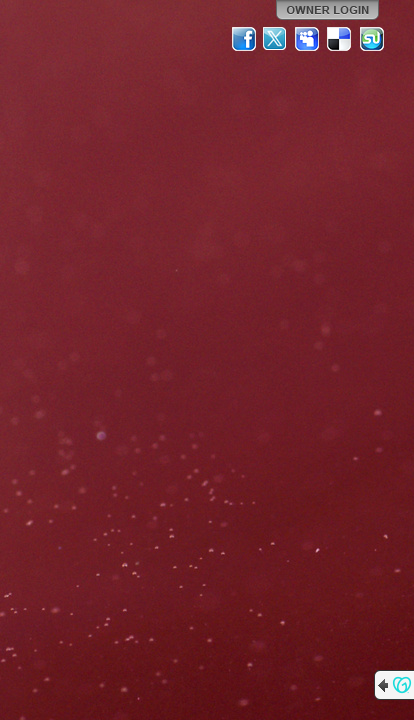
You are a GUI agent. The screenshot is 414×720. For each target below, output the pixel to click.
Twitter (276, 39)
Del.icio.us (340, 39)
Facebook (244, 39)
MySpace (308, 39)
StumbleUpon (372, 39)
